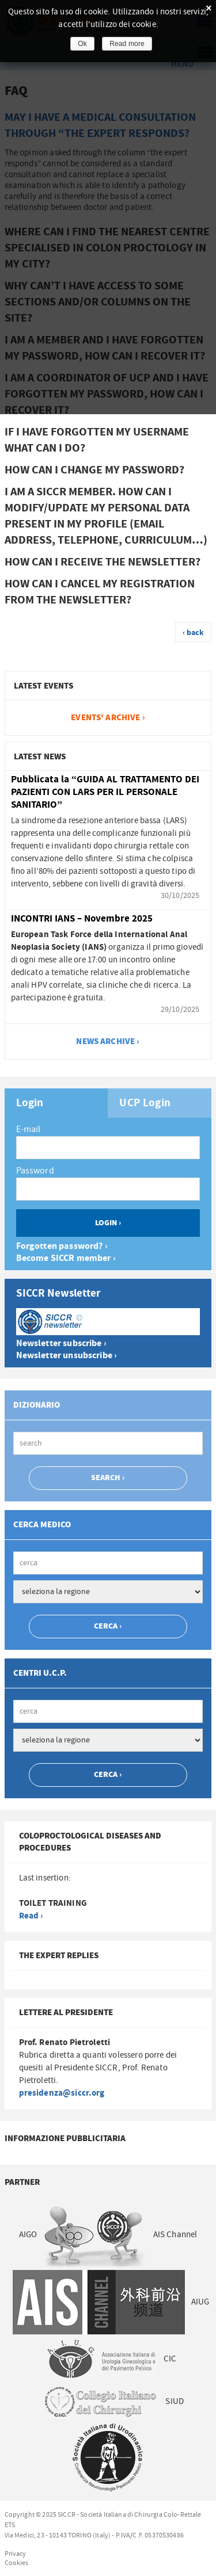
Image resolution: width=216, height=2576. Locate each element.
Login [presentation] (30, 1103)
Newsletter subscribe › (61, 1343)
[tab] (56, 1103)
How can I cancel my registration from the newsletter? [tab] (100, 592)
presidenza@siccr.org (62, 2093)
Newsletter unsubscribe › (67, 1356)
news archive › (107, 1041)
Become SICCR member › (66, 1258)
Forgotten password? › (62, 1246)
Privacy (15, 2553)
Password (35, 1170)
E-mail (28, 1129)
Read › (31, 1916)
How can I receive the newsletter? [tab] (102, 562)
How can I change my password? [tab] (94, 470)
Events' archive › (108, 718)
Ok (82, 44)
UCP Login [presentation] (144, 1103)
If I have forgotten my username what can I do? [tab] (97, 440)
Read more (127, 44)
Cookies (17, 2562)
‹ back (193, 633)
